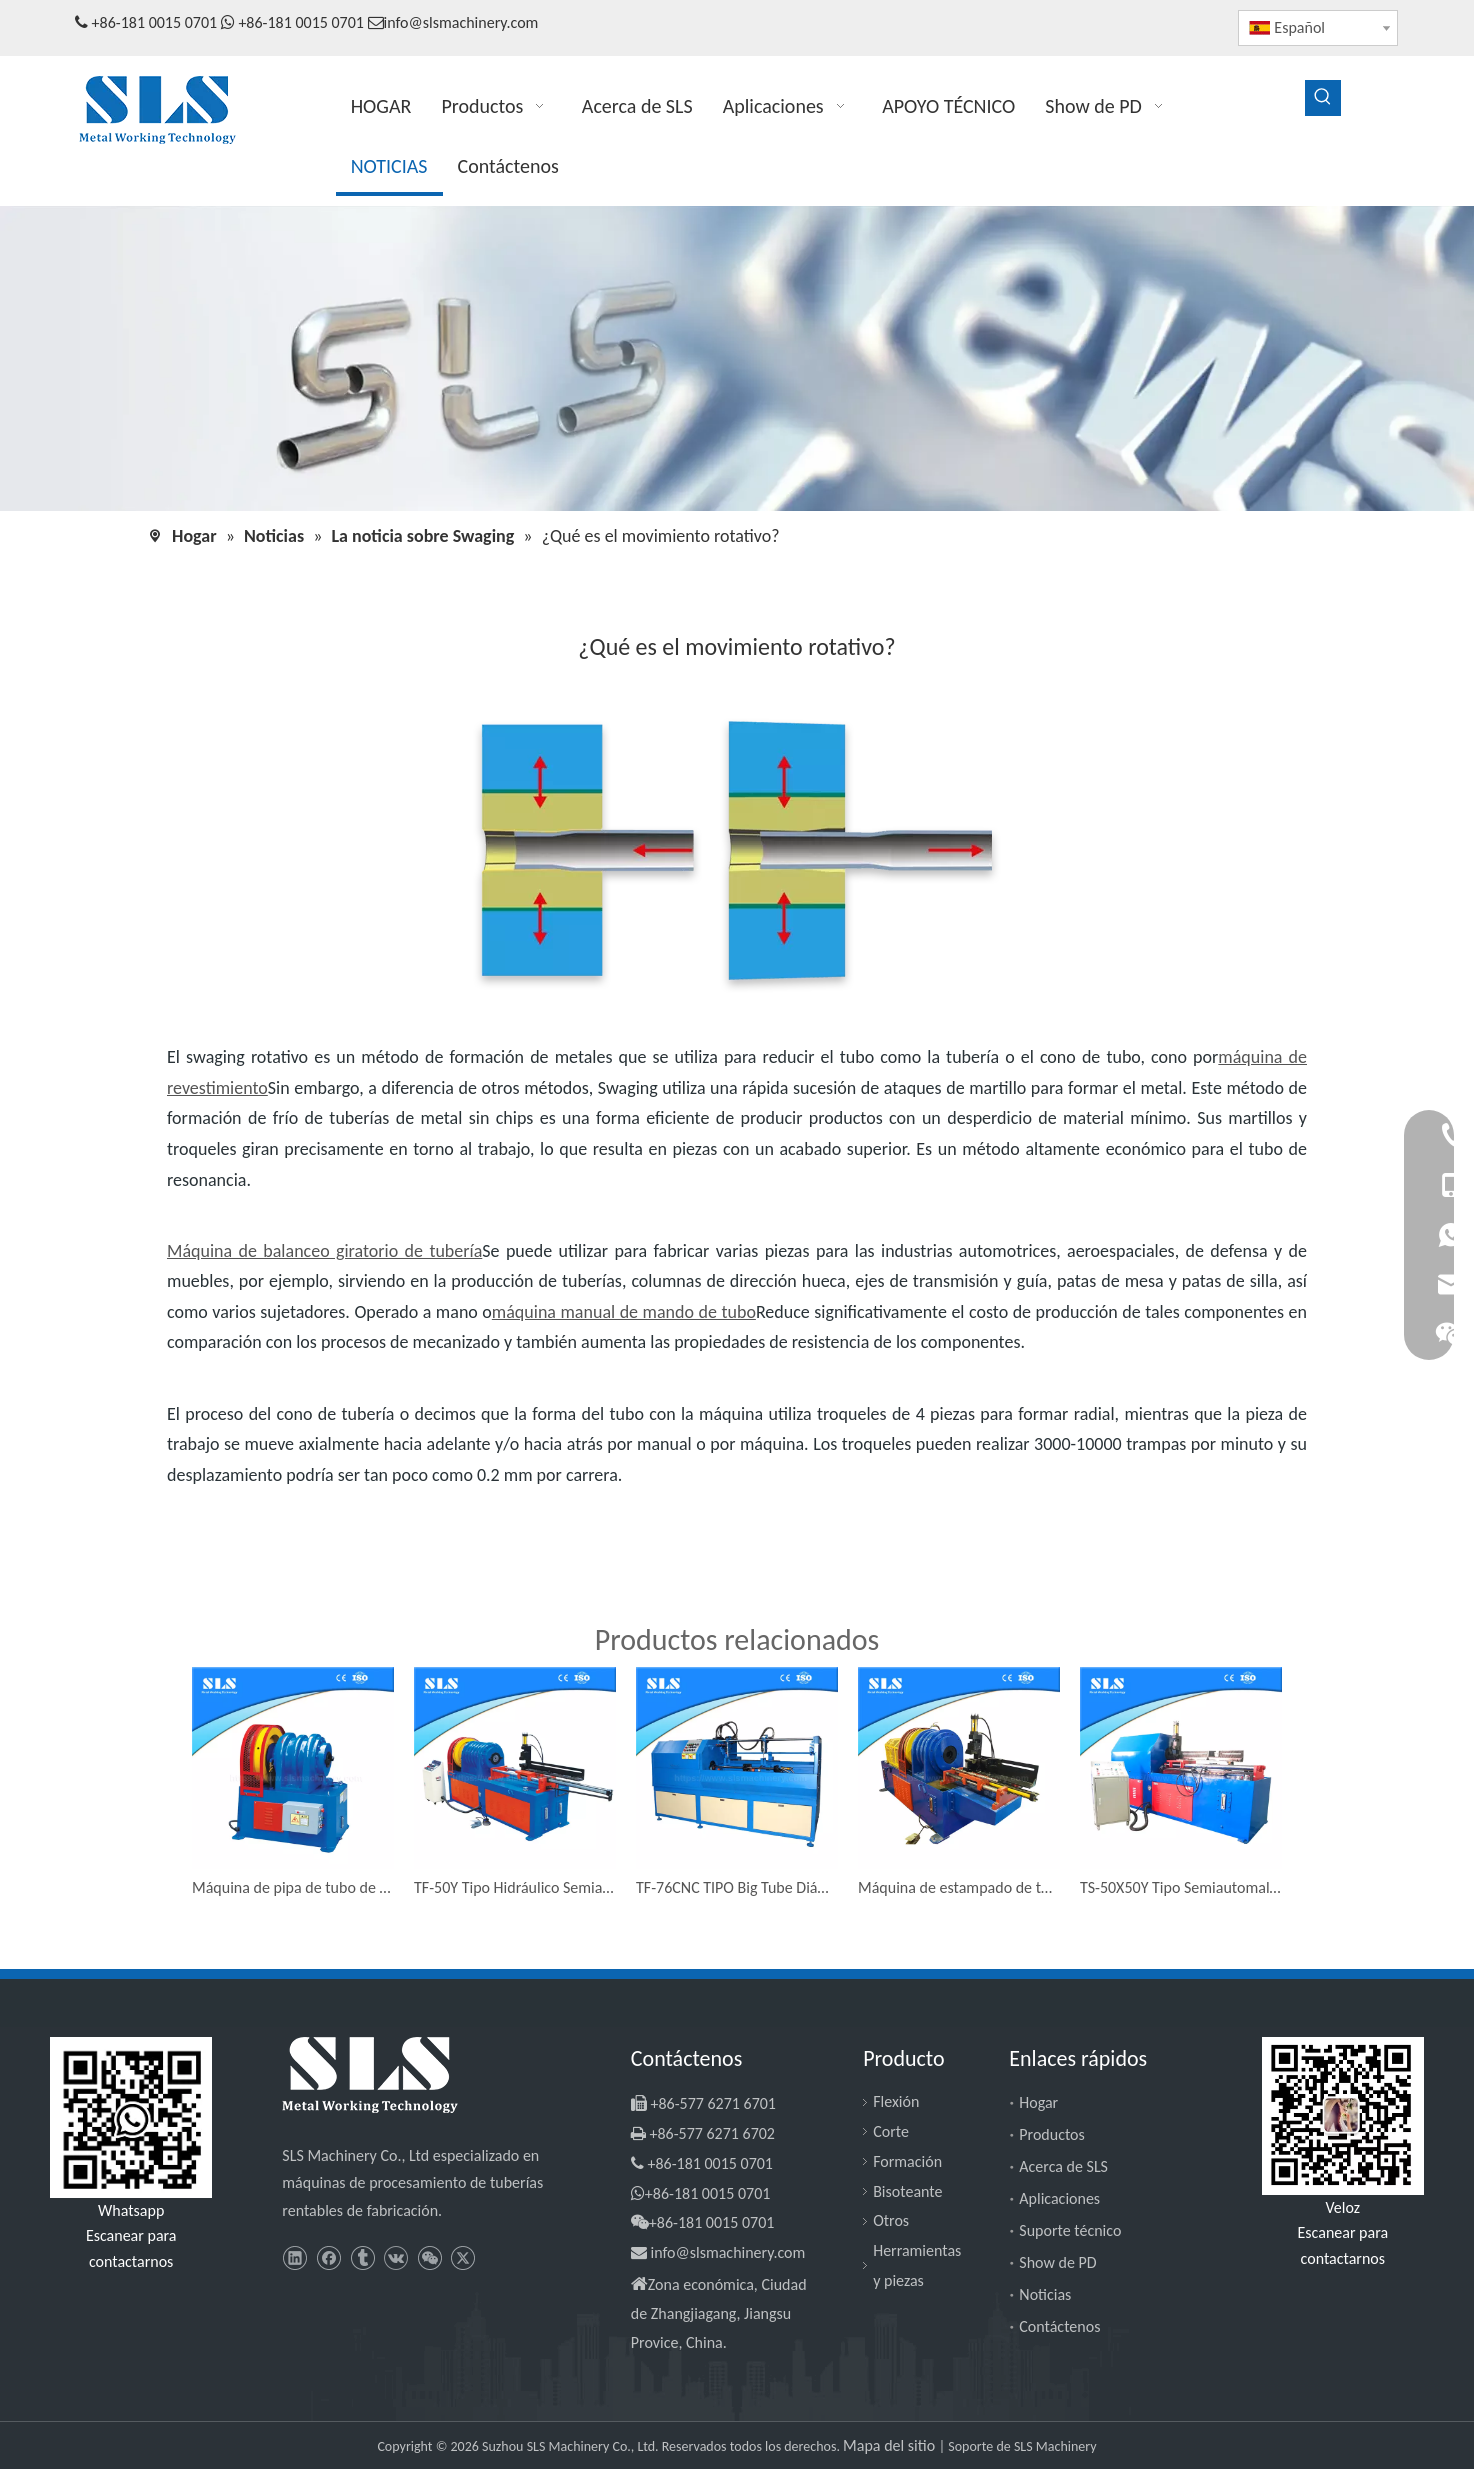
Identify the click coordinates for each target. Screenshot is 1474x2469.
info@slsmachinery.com (461, 22)
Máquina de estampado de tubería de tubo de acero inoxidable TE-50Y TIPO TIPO (959, 1887)
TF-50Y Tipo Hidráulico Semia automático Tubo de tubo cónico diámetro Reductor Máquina (515, 1887)
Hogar (1038, 2102)
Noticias (1045, 2294)
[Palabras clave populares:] (1323, 98)
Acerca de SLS (1063, 2166)
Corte (891, 2131)
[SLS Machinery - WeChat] (1343, 2115)
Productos (1052, 2134)
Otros (891, 2220)
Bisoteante (907, 2191)
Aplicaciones (1059, 2198)
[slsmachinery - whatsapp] (131, 2117)
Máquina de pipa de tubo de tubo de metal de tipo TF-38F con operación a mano (293, 1887)
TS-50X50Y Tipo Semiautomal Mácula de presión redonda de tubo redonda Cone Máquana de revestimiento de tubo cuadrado (1181, 1887)
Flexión (896, 2101)
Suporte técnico (1070, 2230)
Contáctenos (1059, 2326)
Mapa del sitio (891, 2445)
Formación (907, 2161)
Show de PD (1057, 2262)
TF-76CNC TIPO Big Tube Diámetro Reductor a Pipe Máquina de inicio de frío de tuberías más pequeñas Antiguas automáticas (737, 1887)
